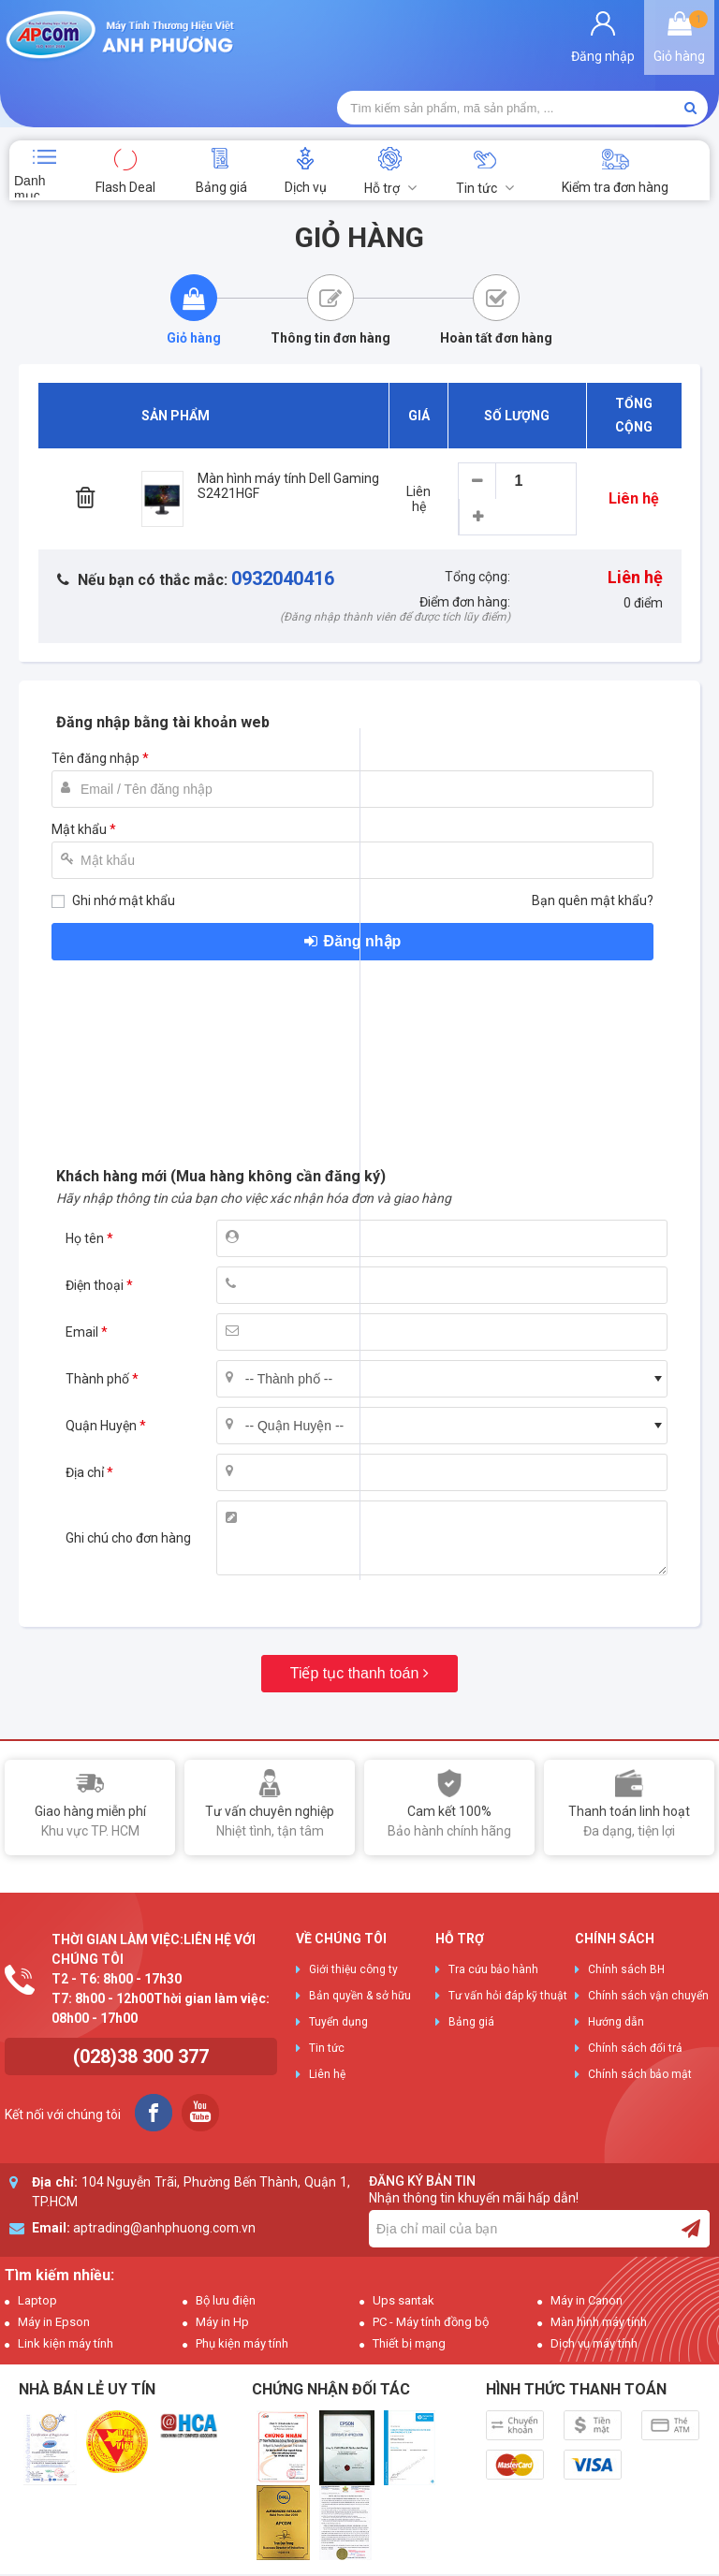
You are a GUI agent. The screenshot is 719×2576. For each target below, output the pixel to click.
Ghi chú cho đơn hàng (128, 1472)
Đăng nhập (363, 876)
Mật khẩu (79, 763)
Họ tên (85, 1172)
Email (82, 1266)
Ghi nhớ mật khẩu (123, 834)
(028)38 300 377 (141, 1991)
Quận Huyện (101, 1360)
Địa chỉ (85, 1406)
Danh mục (29, 120)
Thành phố (97, 1313)
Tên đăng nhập (95, 692)
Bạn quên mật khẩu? (592, 834)
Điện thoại (95, 1219)
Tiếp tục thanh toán (354, 1608)
